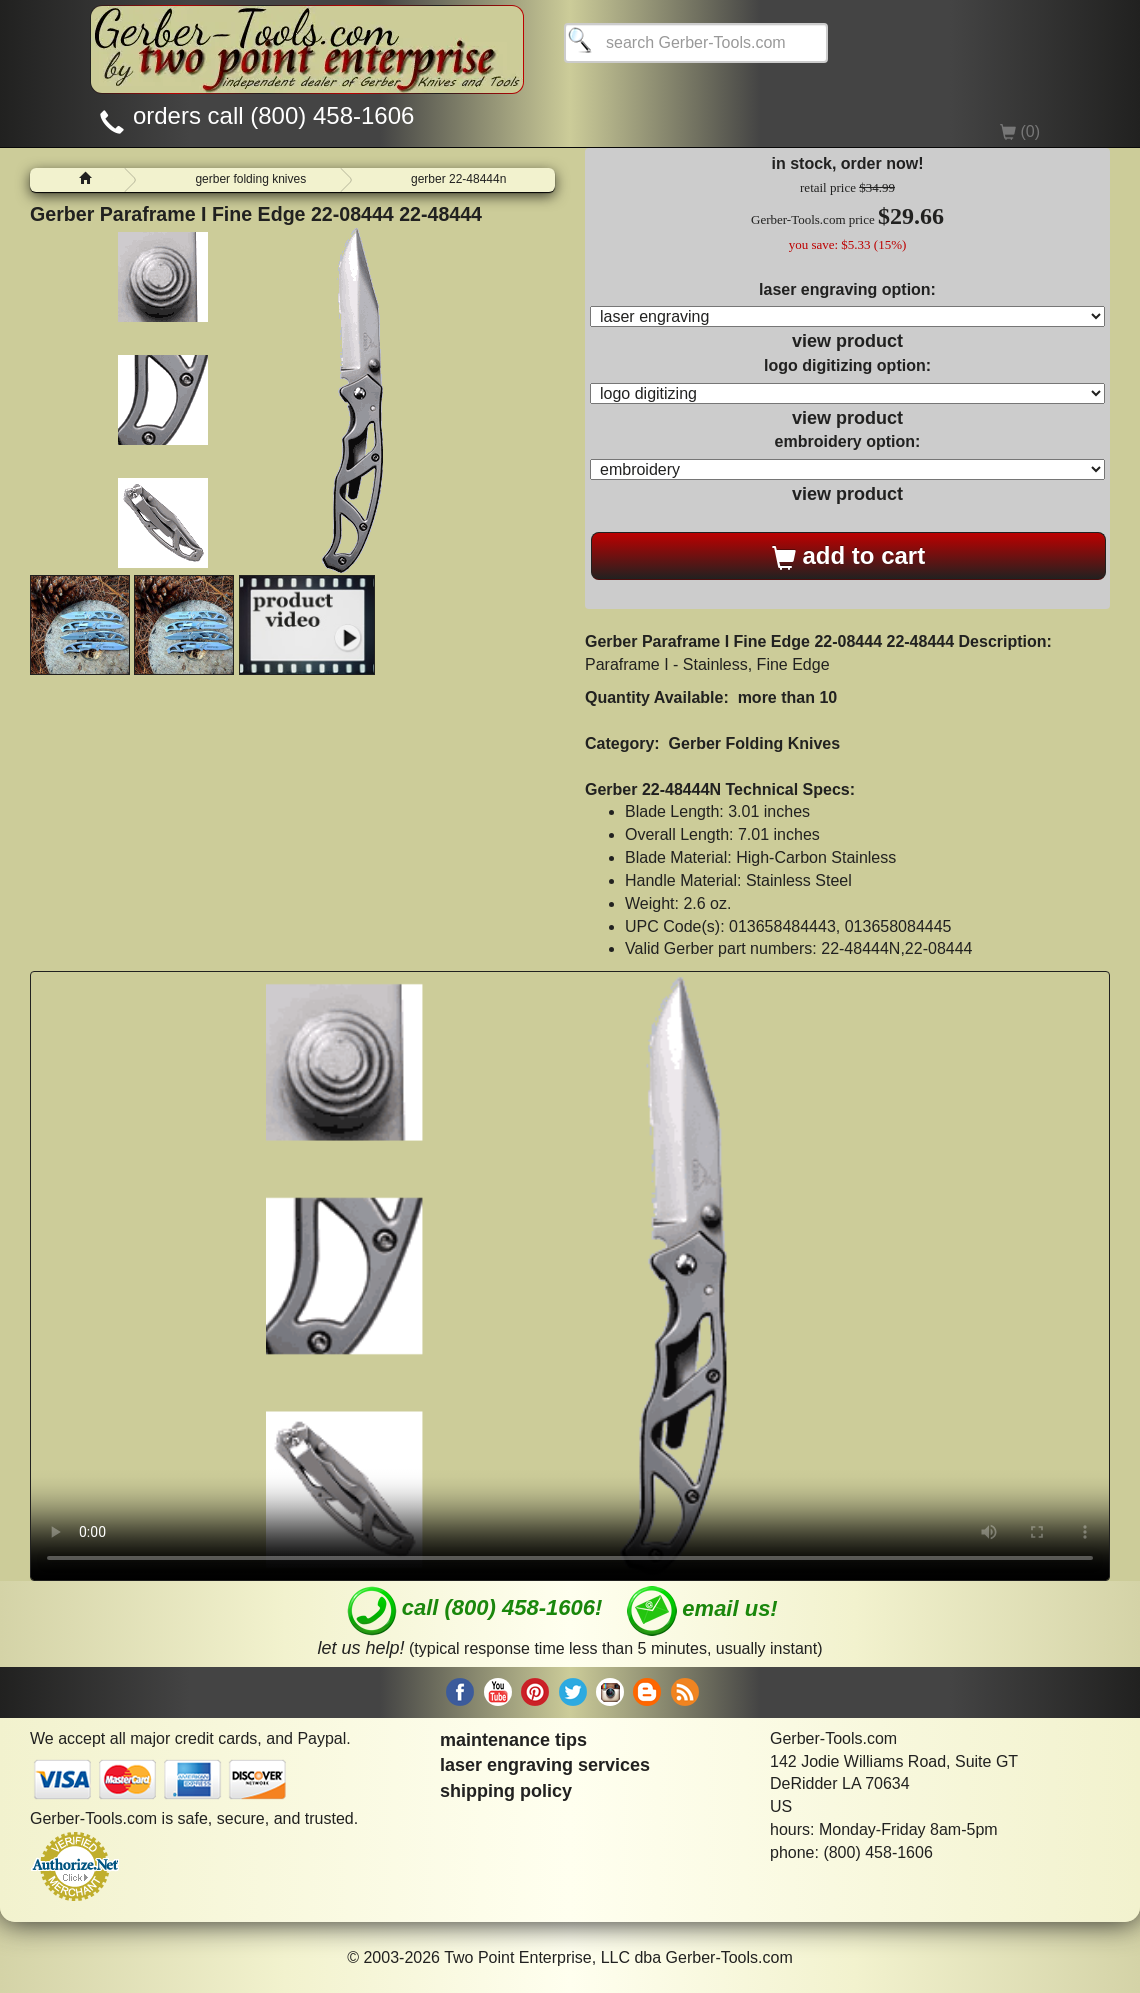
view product (847, 341)
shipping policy (506, 1791)
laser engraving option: (847, 289)
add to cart (848, 556)
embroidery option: (848, 441)
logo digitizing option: (847, 365)
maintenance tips (513, 1740)
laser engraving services (545, 1765)
